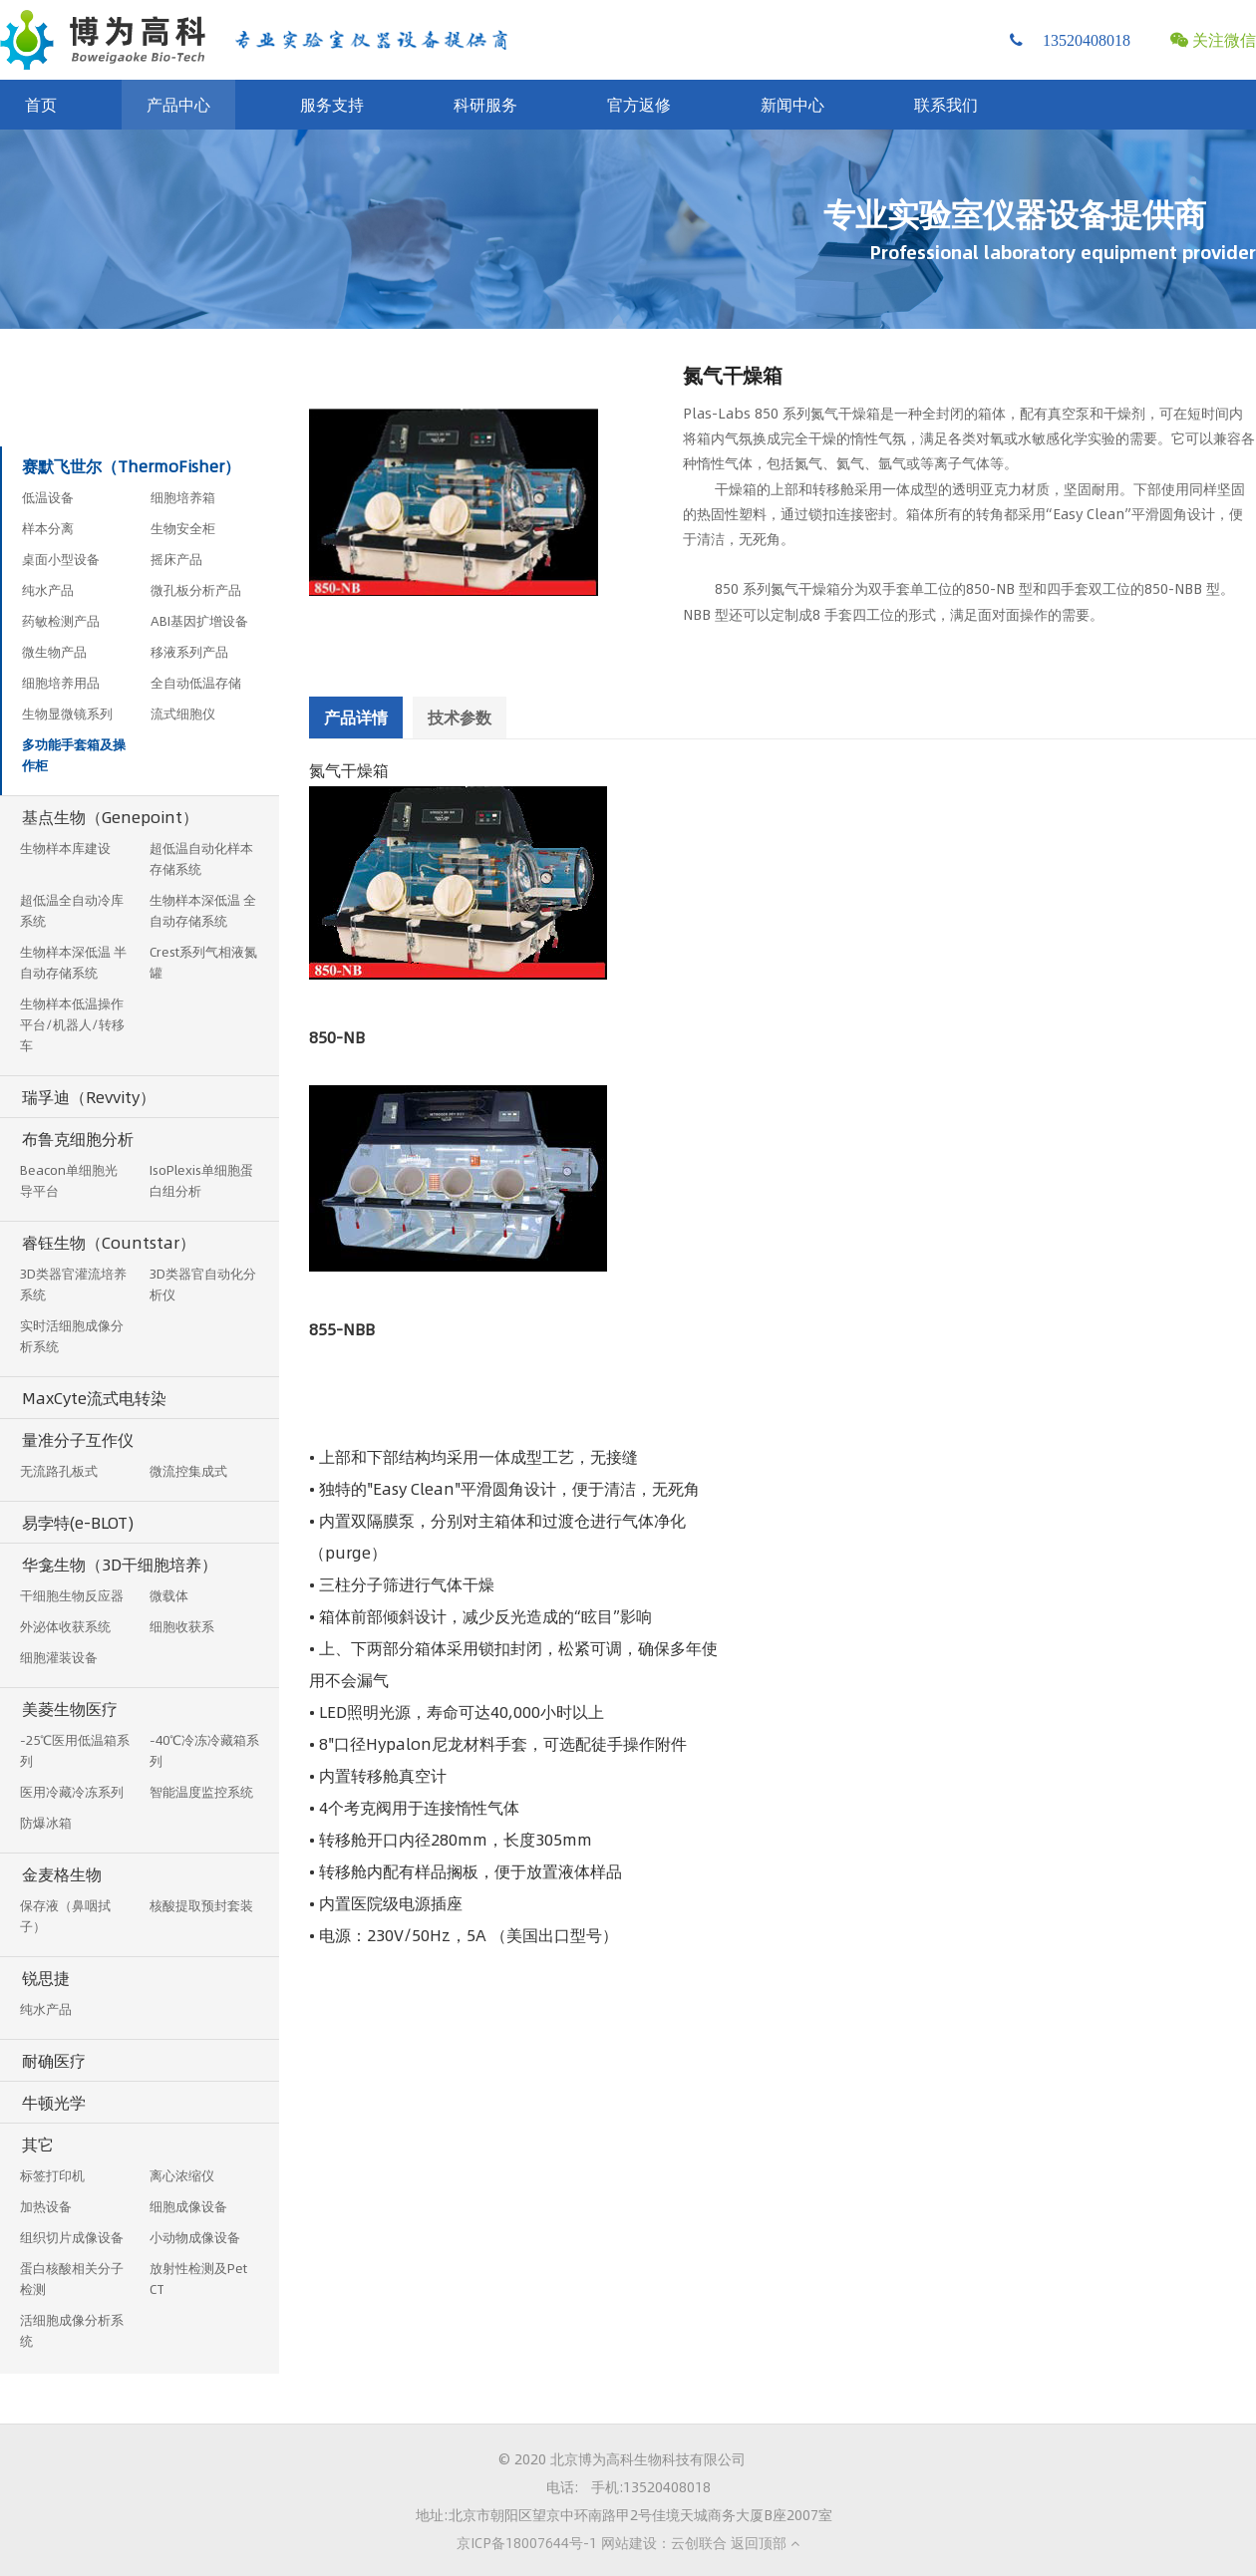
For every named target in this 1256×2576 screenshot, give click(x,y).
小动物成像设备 (195, 2237)
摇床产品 (176, 559)
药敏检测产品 (61, 621)
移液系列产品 (189, 652)
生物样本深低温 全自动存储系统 (203, 910)
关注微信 (1213, 39)
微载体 (169, 1595)
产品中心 (178, 104)
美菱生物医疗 (70, 1708)
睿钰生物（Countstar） (108, 1242)
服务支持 (332, 104)
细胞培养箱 (183, 497)
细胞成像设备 (188, 2206)
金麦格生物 (62, 1873)
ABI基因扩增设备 (199, 621)
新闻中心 (792, 104)
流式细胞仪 (183, 713)
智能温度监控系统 (201, 1792)
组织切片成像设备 (72, 2237)
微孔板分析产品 (196, 590)
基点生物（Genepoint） (110, 816)
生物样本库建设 (65, 848)
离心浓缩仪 (182, 2175)
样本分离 (48, 528)
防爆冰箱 (46, 1823)
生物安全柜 (183, 528)
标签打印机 (52, 2175)
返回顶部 (765, 2542)
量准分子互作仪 (78, 1439)
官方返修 (639, 104)
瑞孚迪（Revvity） (89, 1096)
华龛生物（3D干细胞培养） (119, 1564)
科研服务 (485, 104)
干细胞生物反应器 (72, 1595)
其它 (38, 2144)
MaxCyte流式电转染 (94, 1397)
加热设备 (46, 2206)
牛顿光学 (54, 2102)
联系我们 (946, 104)
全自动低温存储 (196, 683)
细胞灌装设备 (59, 1657)
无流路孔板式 (59, 1471)
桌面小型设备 (61, 559)
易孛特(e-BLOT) (78, 1522)
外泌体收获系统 (65, 1626)
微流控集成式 (188, 1471)
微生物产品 (54, 652)
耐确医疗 (54, 2060)
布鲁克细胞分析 (78, 1138)
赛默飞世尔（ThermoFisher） (131, 465)
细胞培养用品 (61, 683)
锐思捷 (46, 1977)
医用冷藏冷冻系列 (72, 1792)
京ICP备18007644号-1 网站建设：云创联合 (592, 2542)
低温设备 (48, 497)
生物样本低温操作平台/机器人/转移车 (72, 1024)
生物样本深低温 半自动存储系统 (73, 962)
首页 (41, 104)
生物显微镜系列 (67, 713)
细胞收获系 (182, 1626)
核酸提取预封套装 (201, 1905)
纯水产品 (48, 590)
